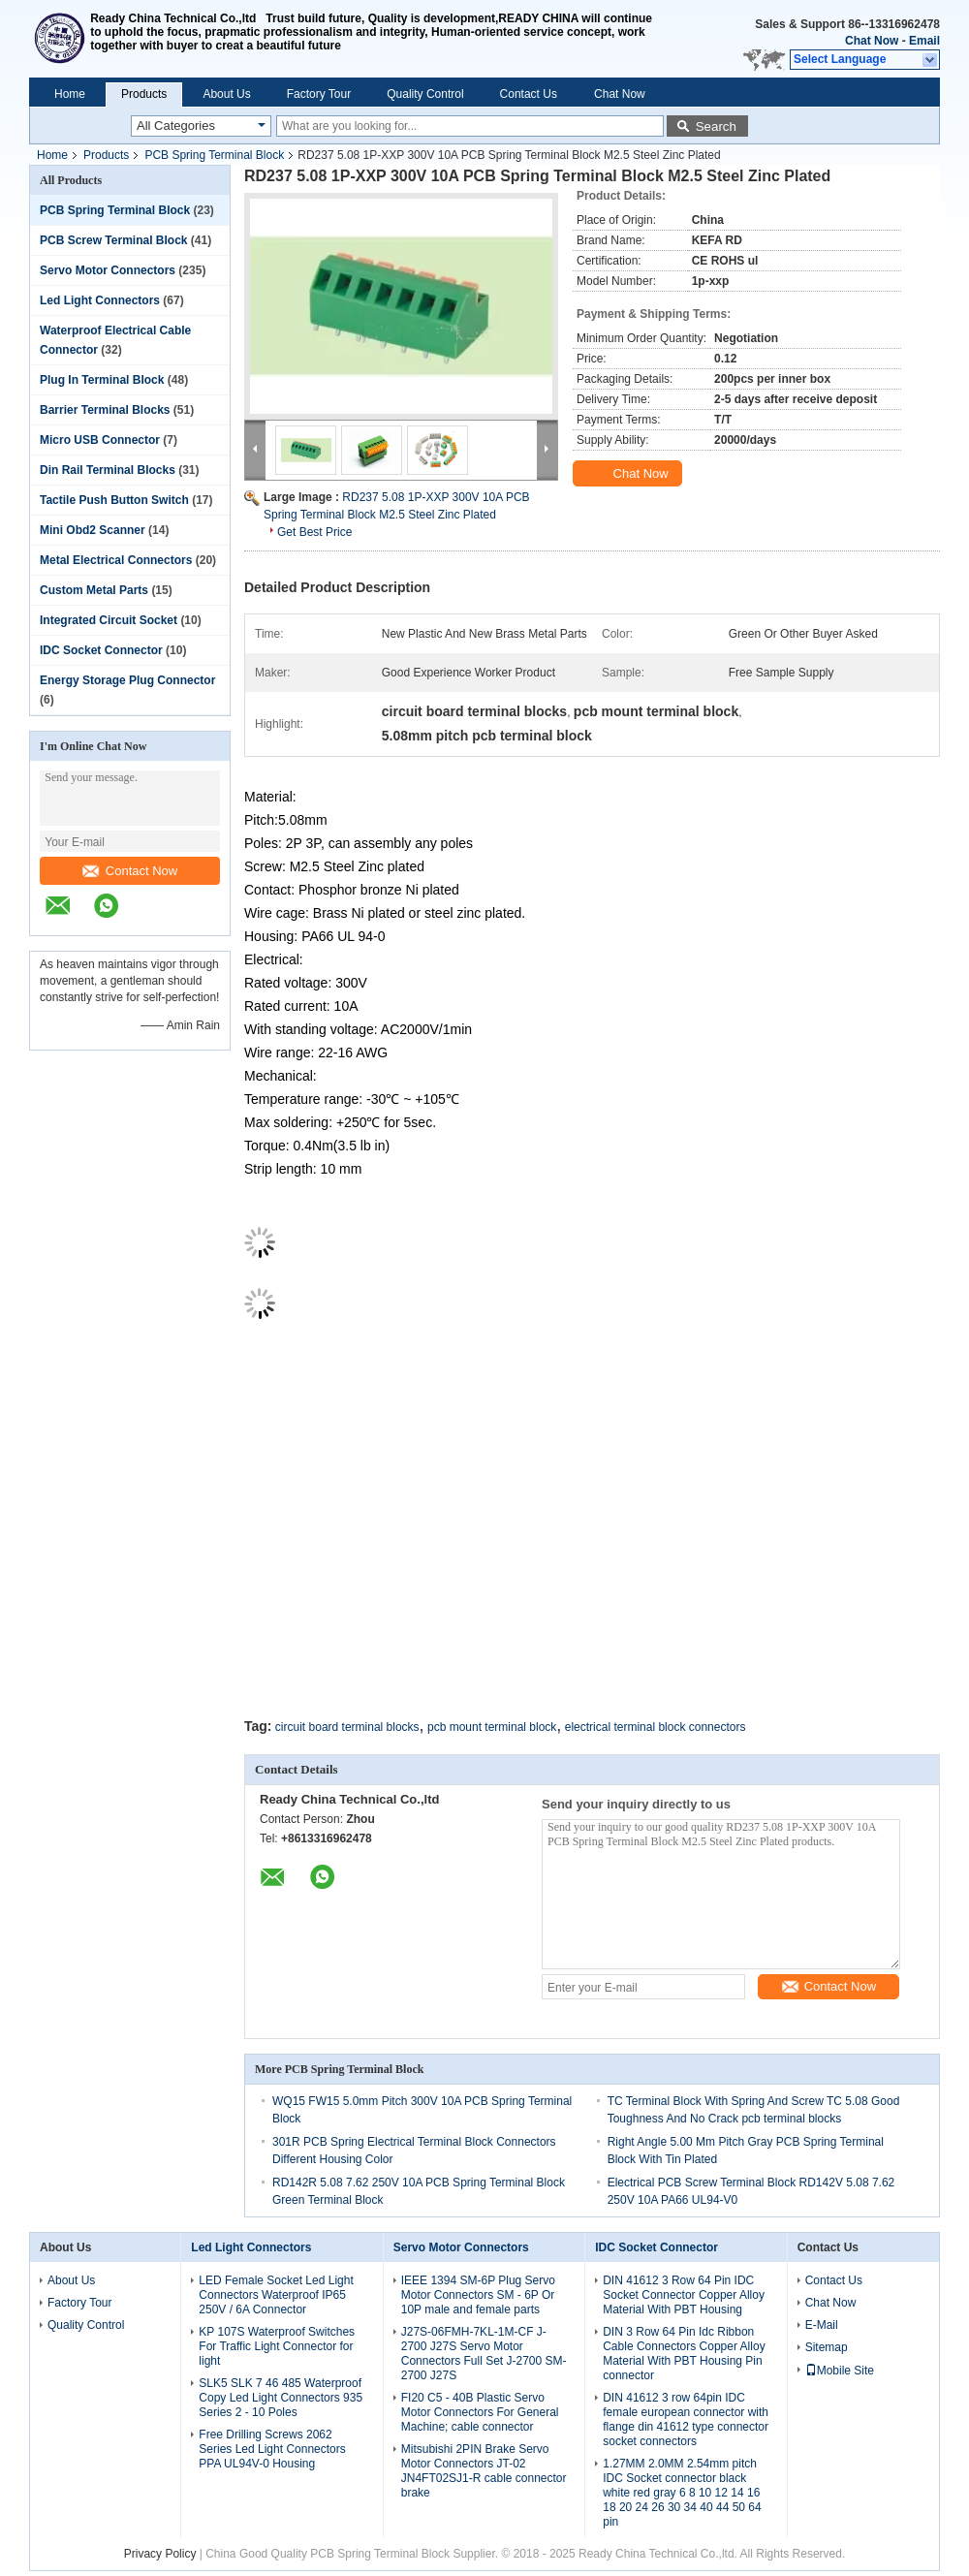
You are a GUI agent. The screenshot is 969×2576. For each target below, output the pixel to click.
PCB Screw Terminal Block (114, 240)
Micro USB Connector (100, 440)
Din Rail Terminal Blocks (107, 470)
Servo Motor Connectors (107, 270)
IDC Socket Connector (101, 650)
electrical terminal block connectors (655, 1727)
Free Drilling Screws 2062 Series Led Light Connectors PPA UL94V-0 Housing (272, 2449)
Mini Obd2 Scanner (92, 530)
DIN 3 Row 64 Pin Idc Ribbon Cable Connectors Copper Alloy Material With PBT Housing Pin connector (684, 2353)
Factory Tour (319, 94)
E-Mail (821, 2325)
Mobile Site (839, 2370)
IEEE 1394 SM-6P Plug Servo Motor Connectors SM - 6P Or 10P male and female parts (478, 2295)
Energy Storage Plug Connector (127, 680)
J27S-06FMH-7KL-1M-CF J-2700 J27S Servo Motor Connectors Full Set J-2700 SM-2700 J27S (484, 2353)
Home (69, 94)
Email (924, 40)
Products (144, 94)
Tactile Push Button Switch (114, 500)
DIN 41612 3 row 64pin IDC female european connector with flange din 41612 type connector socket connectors (685, 2419)
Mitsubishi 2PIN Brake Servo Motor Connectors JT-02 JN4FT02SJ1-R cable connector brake (484, 2470)
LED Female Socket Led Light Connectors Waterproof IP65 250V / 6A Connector (276, 2295)
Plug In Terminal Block (102, 380)
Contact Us (528, 94)
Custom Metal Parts (94, 590)
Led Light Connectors (100, 300)
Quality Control (425, 94)
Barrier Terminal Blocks (105, 410)
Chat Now (871, 40)
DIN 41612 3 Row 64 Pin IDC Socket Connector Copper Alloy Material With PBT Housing (684, 2295)
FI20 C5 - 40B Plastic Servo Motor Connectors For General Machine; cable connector (480, 2412)
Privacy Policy (160, 2553)
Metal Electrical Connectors (116, 560)
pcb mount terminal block (491, 1727)
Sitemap (826, 2347)
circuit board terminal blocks (347, 1727)
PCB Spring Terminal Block (214, 155)
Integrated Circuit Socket (108, 620)
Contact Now (129, 871)
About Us (226, 94)
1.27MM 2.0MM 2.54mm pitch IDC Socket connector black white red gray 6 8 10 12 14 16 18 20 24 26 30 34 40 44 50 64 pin (682, 2493)
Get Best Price (314, 532)
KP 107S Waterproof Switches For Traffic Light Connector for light (277, 2346)
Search (716, 126)
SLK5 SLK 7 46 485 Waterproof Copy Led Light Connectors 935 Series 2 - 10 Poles (280, 2397)
